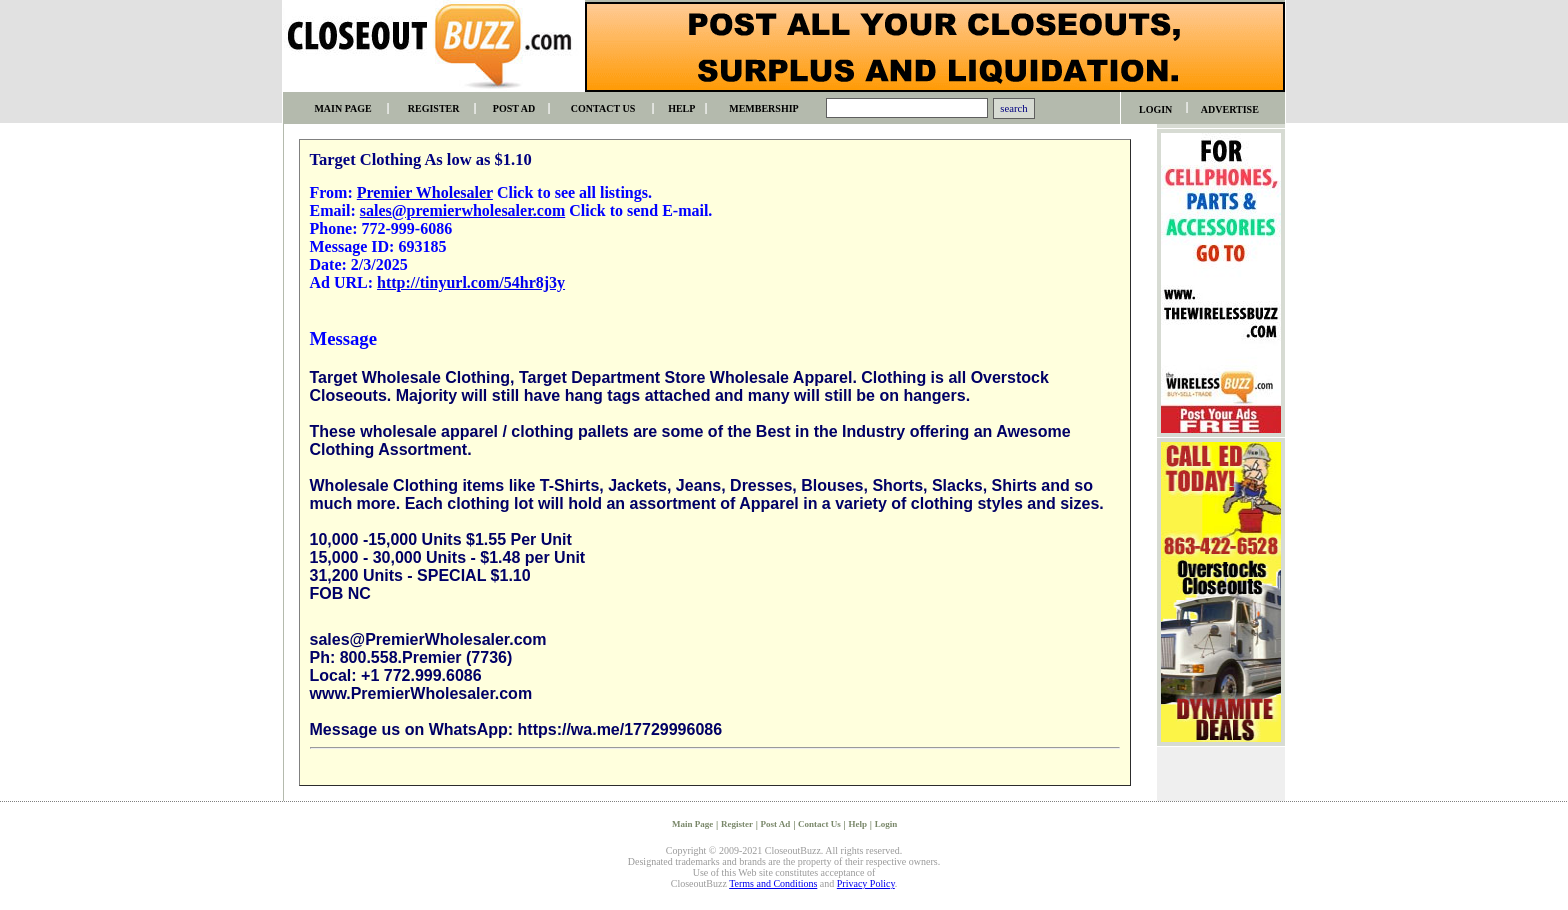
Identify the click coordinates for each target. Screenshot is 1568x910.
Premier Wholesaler (425, 192)
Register (737, 824)
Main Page (692, 824)
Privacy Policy (866, 883)
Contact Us (819, 824)
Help (858, 824)
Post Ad (776, 824)
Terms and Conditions (773, 883)
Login (886, 824)
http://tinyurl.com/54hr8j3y (471, 282)
